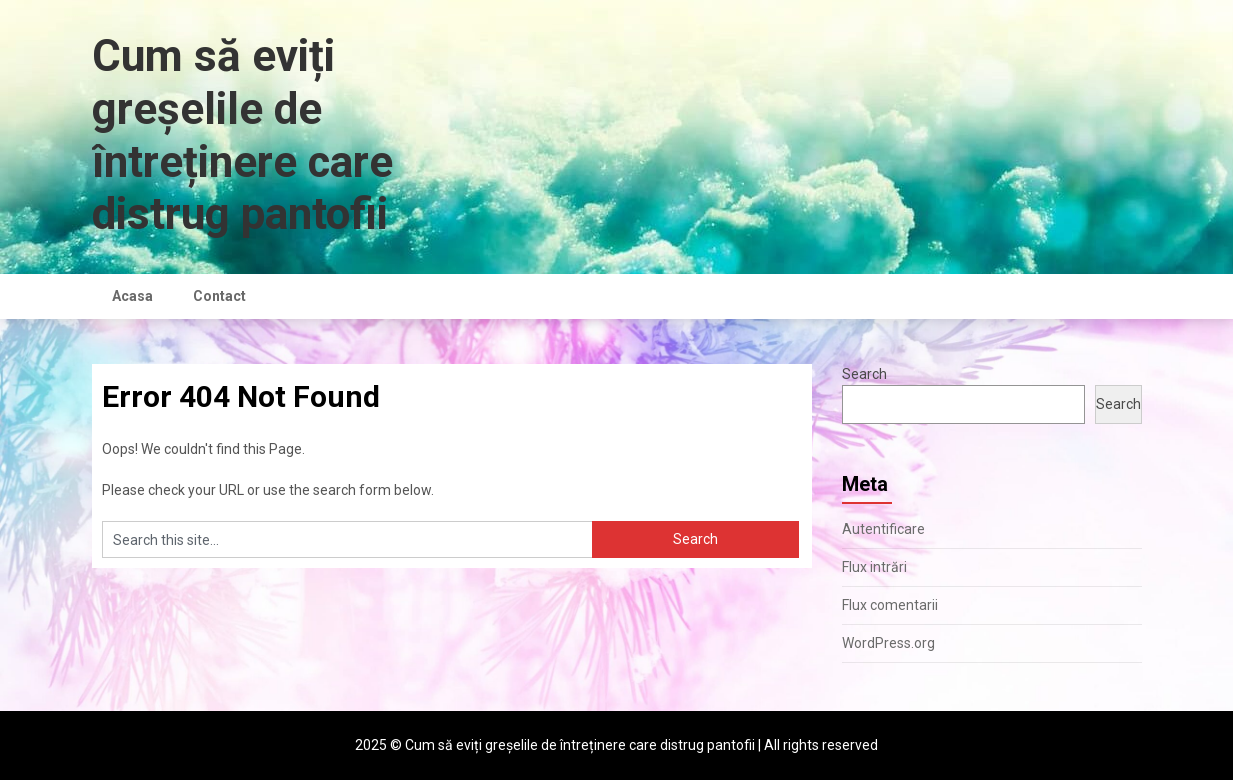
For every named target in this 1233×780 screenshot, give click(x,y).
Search (864, 374)
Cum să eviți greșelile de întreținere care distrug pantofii (242, 135)
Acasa (132, 296)
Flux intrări (874, 567)
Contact (219, 296)
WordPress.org (888, 643)
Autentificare (883, 529)
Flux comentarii (890, 605)
